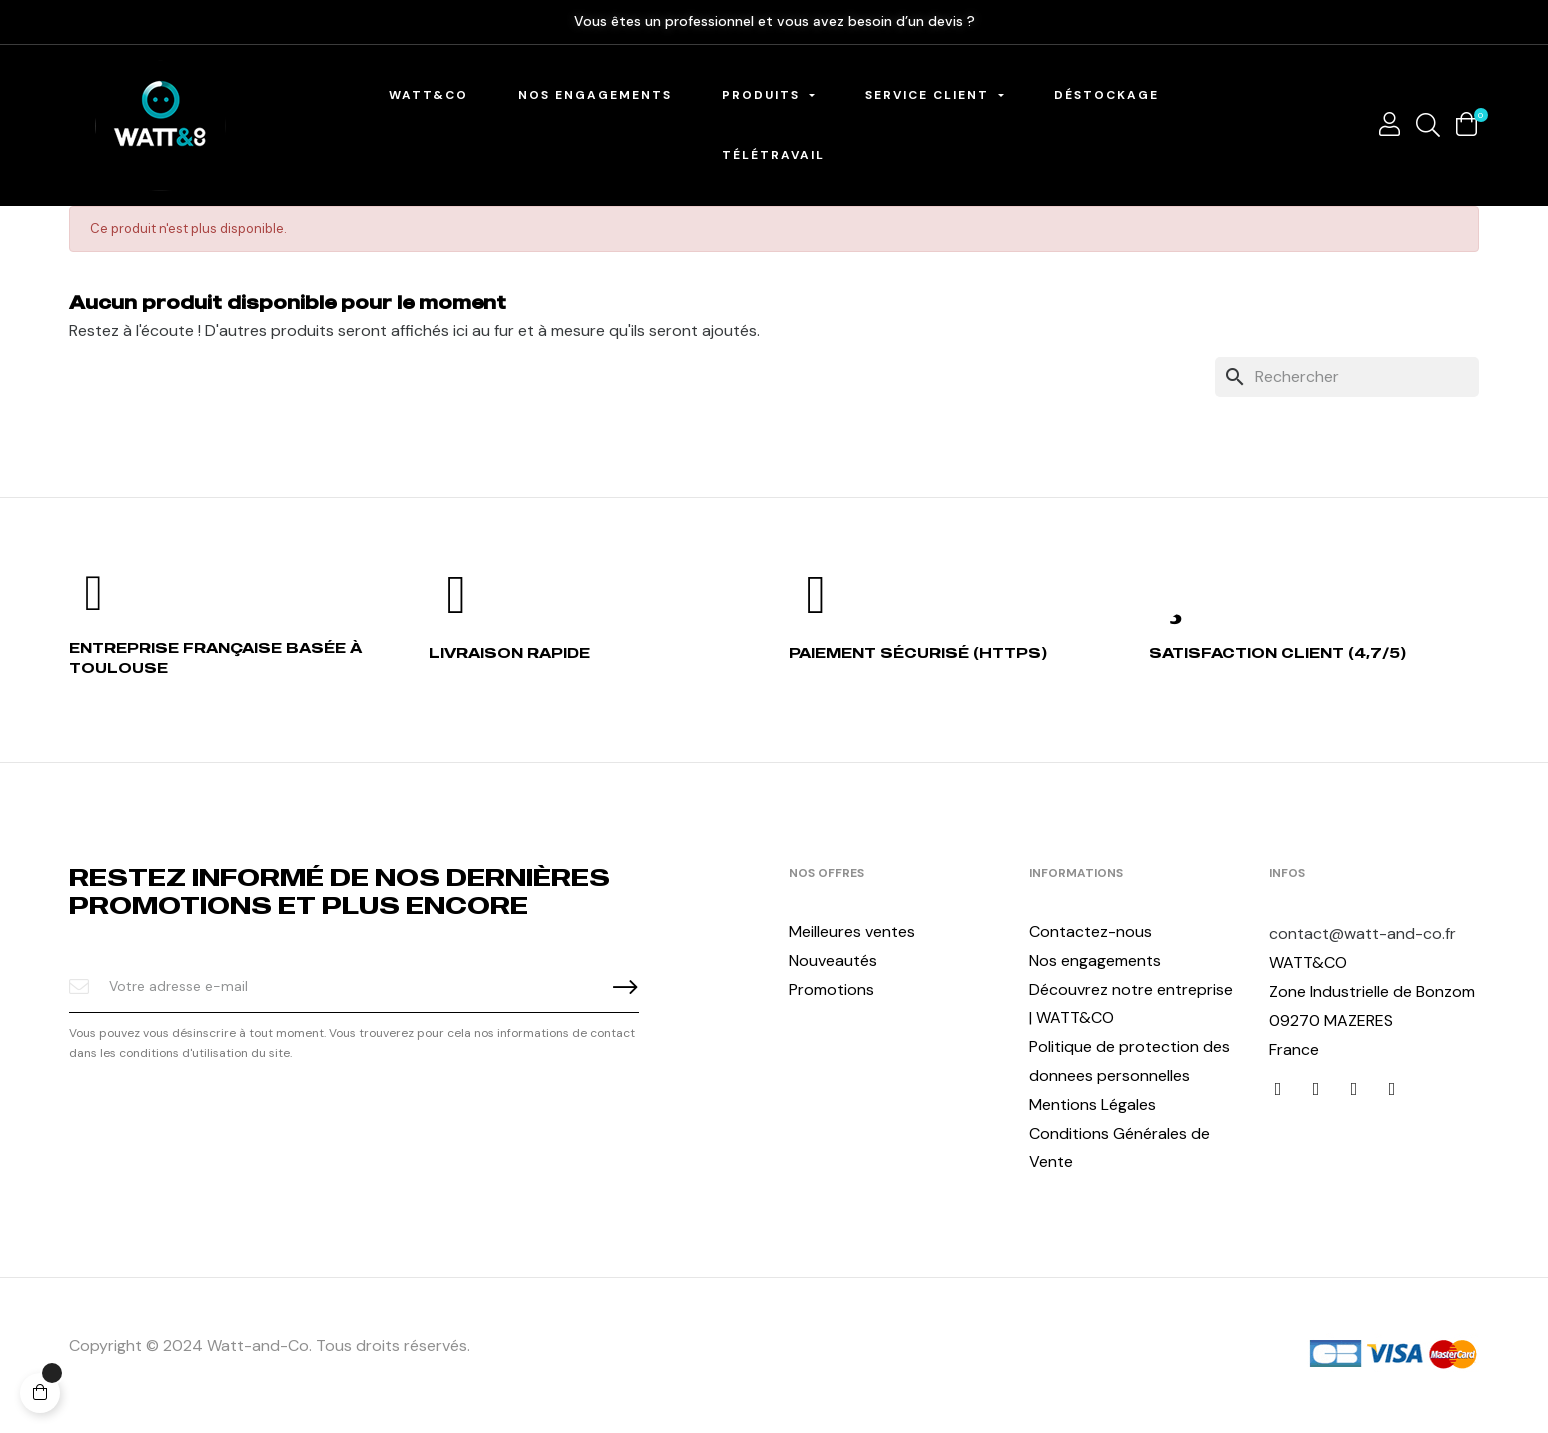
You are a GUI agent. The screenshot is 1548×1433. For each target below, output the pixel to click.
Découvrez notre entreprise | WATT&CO (1131, 1004)
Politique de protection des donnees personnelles (1129, 1061)
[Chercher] (1347, 377)
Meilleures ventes (852, 931)
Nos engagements (1095, 960)
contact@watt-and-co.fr (1362, 933)
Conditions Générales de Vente (1119, 1148)
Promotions (831, 989)
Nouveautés (833, 960)
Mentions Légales (1092, 1104)
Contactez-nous (1090, 931)
